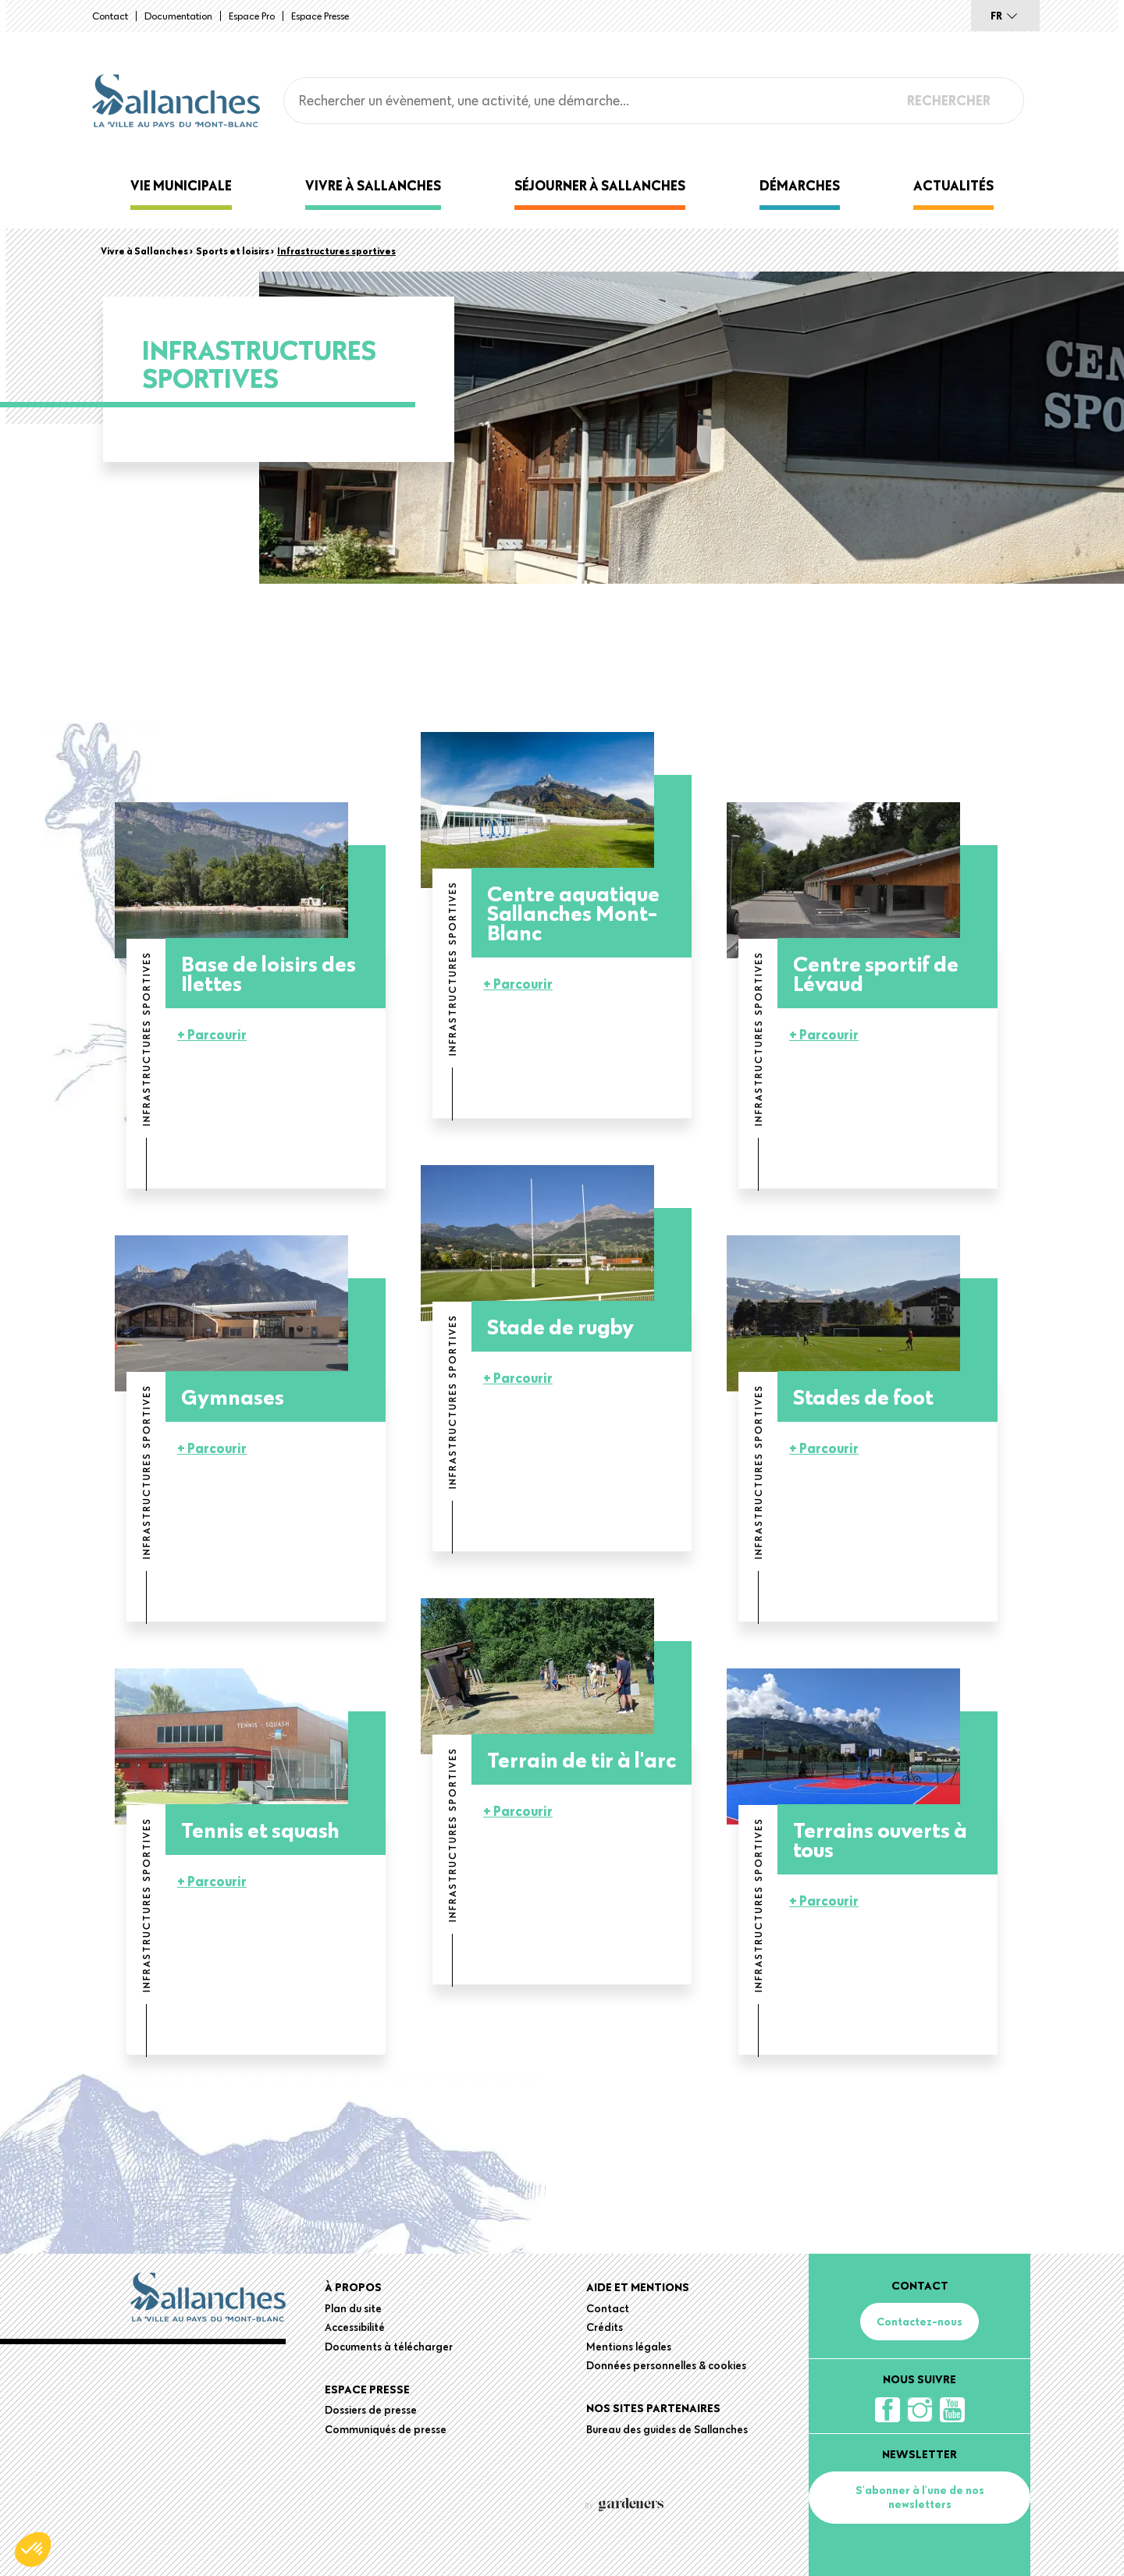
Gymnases (232, 1396)
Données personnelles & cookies (666, 2365)
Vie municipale (181, 185)
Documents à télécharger (389, 2347)
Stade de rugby (560, 1326)
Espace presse (320, 15)
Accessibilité (355, 2327)
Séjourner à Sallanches (599, 185)
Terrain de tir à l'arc (581, 1759)
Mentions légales (628, 2347)
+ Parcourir (212, 1034)
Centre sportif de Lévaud (876, 973)
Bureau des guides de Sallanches (667, 2429)
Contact (110, 15)
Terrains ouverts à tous (880, 1839)
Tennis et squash (260, 1829)
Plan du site (353, 2308)
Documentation (178, 15)
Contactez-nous (919, 2322)
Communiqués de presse (385, 2429)
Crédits (604, 2327)
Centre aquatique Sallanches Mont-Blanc (573, 912)
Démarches (799, 185)
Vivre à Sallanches (373, 185)
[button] (33, 2549)
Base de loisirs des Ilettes (268, 973)
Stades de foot (863, 1396)
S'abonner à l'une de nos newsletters (919, 2497)
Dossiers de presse (371, 2410)
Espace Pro (252, 15)
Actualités (953, 185)
